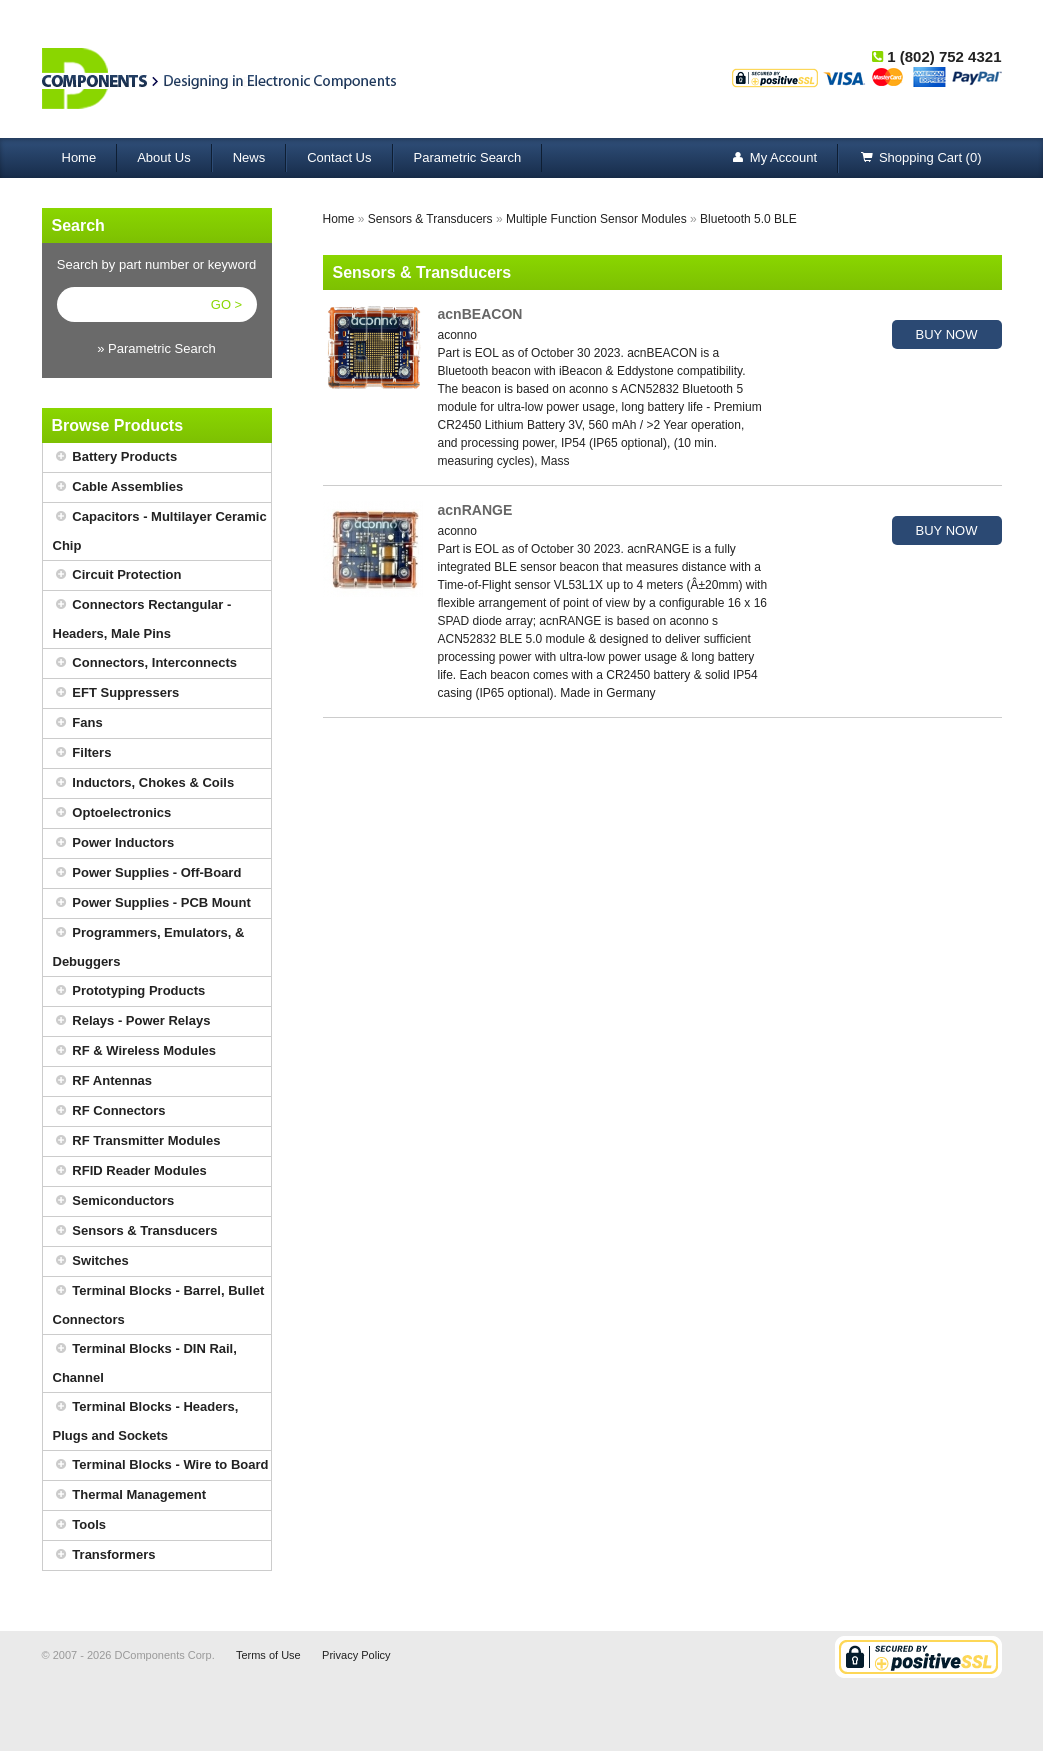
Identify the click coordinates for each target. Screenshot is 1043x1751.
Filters (82, 753)
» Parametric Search (156, 348)
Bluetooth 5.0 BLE (748, 219)
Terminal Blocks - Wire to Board (161, 1465)
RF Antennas (103, 1081)
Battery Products (115, 457)
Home (79, 157)
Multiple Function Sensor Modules (596, 219)
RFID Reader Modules (130, 1171)
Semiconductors (114, 1201)
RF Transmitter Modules (137, 1141)
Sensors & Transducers (135, 1231)
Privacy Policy (356, 1655)
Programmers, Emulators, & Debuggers (149, 944)
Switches (91, 1261)
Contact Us (339, 157)
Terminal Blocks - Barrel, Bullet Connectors (159, 1302)
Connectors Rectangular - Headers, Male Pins (142, 616)
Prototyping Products (129, 991)
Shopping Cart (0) (920, 158)
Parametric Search (468, 157)
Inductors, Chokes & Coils (144, 783)
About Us (163, 157)
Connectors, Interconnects (145, 663)
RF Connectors (109, 1111)
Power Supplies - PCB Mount (152, 903)
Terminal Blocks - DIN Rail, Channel (145, 1360)
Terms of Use (268, 1655)
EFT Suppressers (116, 693)
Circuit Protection (117, 575)
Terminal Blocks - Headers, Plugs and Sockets (146, 1418)
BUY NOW (947, 334)
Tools (80, 1525)
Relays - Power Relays (132, 1021)
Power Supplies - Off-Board (147, 873)
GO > (226, 304)
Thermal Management (130, 1495)
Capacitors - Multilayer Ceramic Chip (160, 528)
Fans (78, 723)
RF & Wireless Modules (135, 1051)
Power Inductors (114, 843)
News (249, 157)
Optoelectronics (112, 813)
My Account (773, 158)
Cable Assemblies (118, 487)
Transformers (104, 1555)
